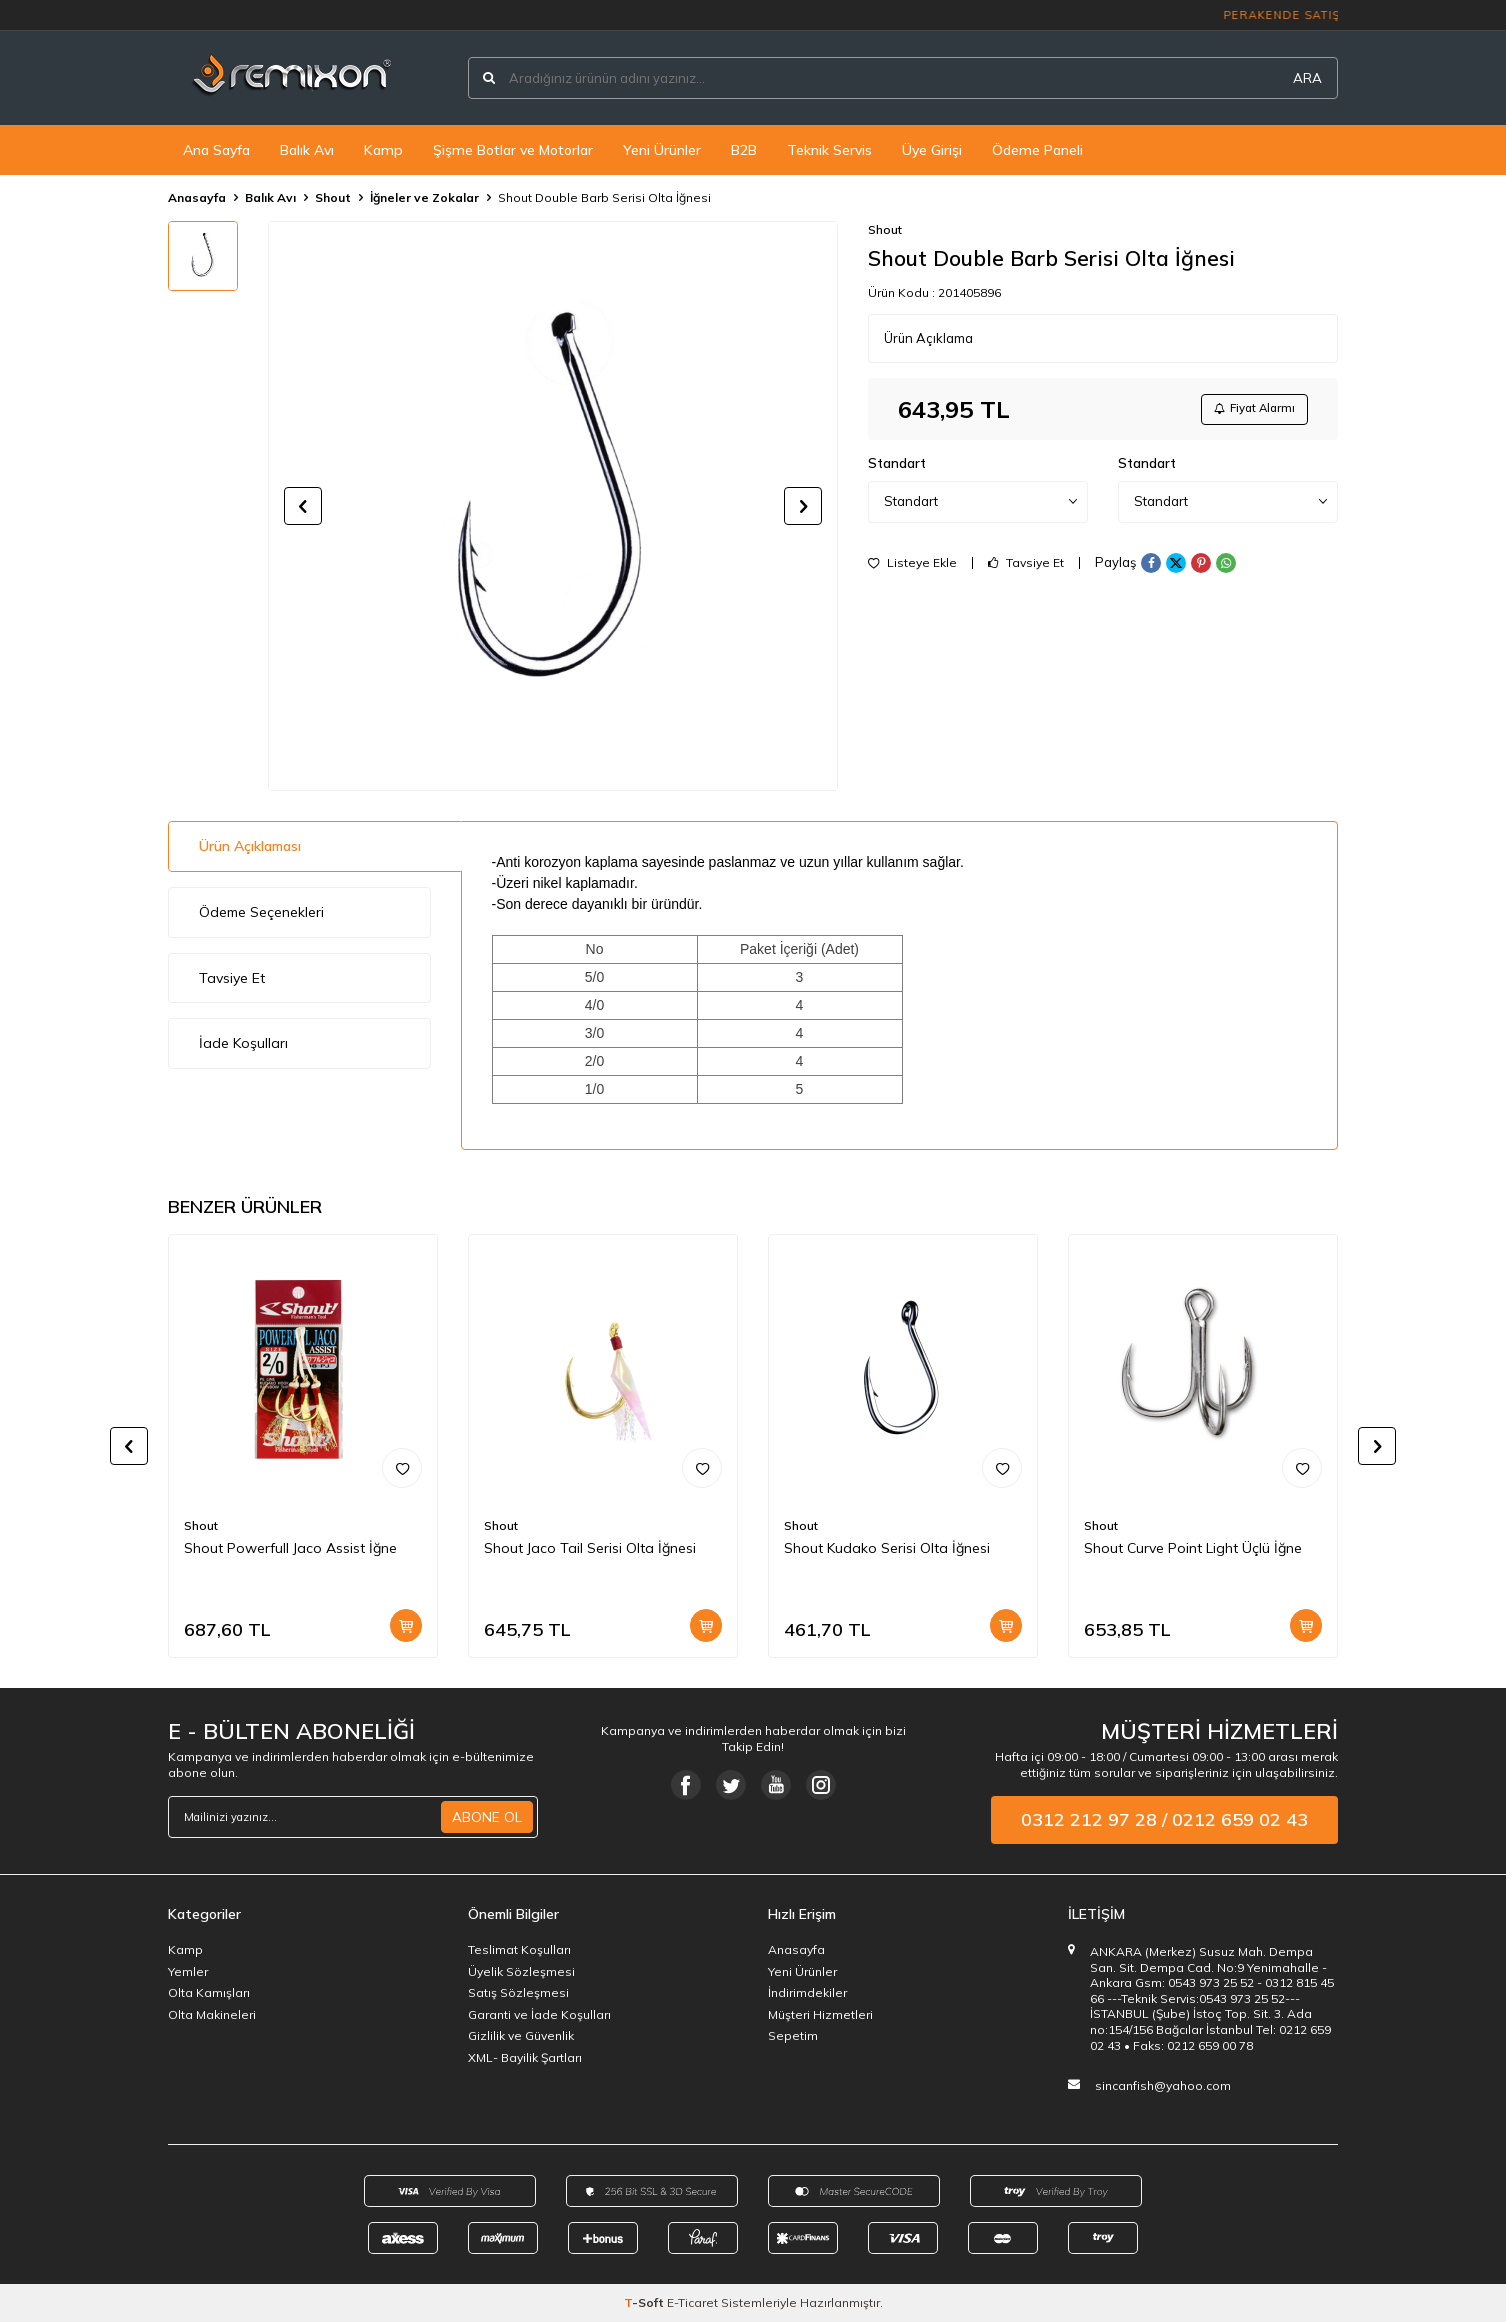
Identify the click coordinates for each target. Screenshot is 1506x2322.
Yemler (188, 1971)
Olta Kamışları (209, 1992)
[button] (303, 506)
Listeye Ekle (912, 567)
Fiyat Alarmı (1249, 410)
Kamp (383, 150)
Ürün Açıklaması (250, 846)
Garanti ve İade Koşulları (539, 2014)
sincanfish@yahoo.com (1163, 2085)
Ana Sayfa (216, 150)
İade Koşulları (243, 1043)
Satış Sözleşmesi (518, 1992)
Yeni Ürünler (662, 150)
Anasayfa (197, 197)
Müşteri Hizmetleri (820, 2014)
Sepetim (793, 2035)
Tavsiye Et (1026, 567)
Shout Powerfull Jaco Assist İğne (290, 1548)
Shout (333, 197)
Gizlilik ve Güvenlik (521, 2035)
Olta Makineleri (212, 2014)
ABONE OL (487, 1817)
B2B (744, 150)
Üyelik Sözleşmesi (521, 1971)
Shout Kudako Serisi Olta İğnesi (887, 1548)
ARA (1307, 78)
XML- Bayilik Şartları (525, 2057)
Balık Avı (307, 150)
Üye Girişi (932, 150)
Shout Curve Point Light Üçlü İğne (1193, 1548)
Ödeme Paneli (1037, 150)
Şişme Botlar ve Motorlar (513, 150)
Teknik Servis (829, 150)
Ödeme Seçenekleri (261, 912)
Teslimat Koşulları (519, 1949)
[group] (553, 506)
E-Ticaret (692, 2302)
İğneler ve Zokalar (424, 197)
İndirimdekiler (807, 1992)
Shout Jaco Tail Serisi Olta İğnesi (590, 1548)
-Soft (645, 2302)
